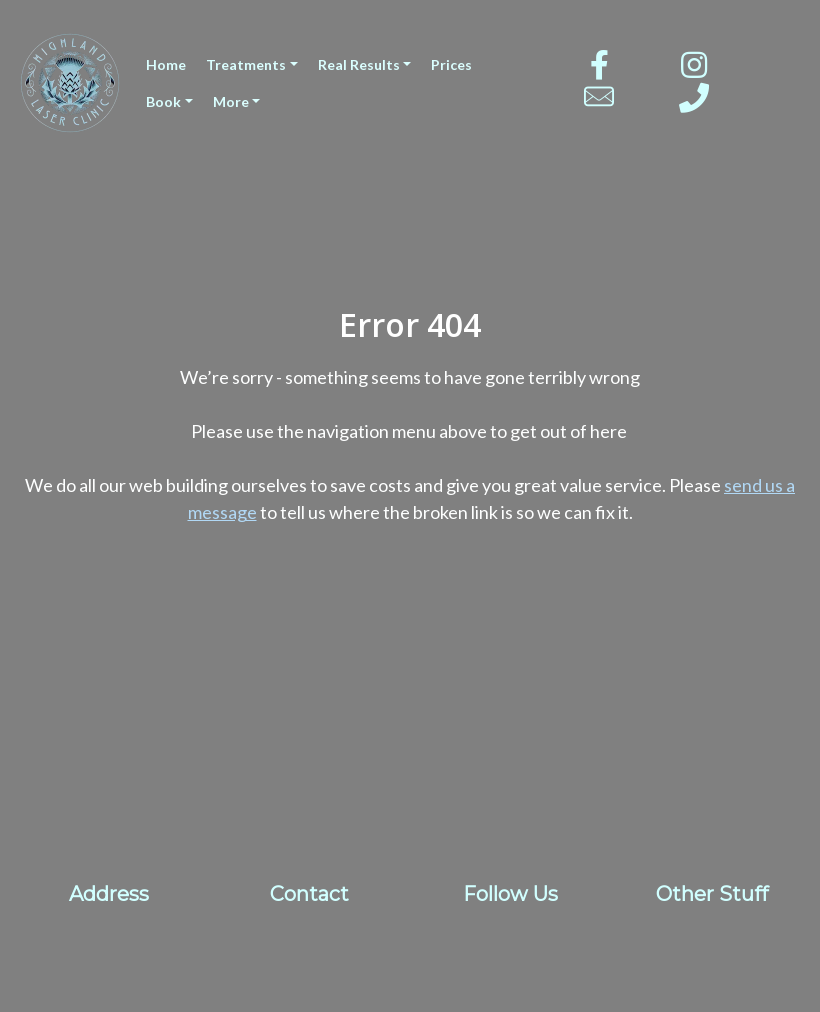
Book (163, 101)
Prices (451, 64)
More (231, 101)
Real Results (359, 64)
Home (166, 64)
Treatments (246, 64)
